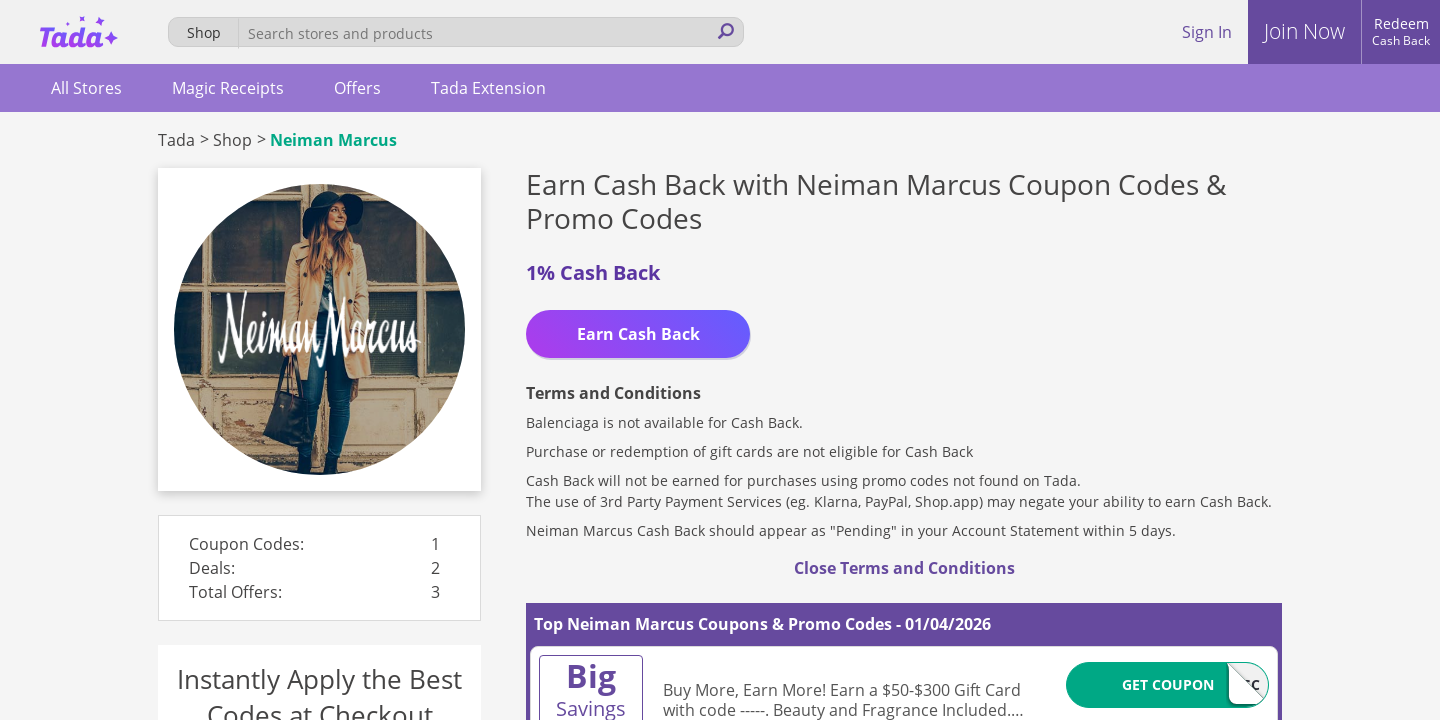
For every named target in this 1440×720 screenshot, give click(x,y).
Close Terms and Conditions (904, 568)
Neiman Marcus (333, 140)
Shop (232, 140)
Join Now (1304, 31)
